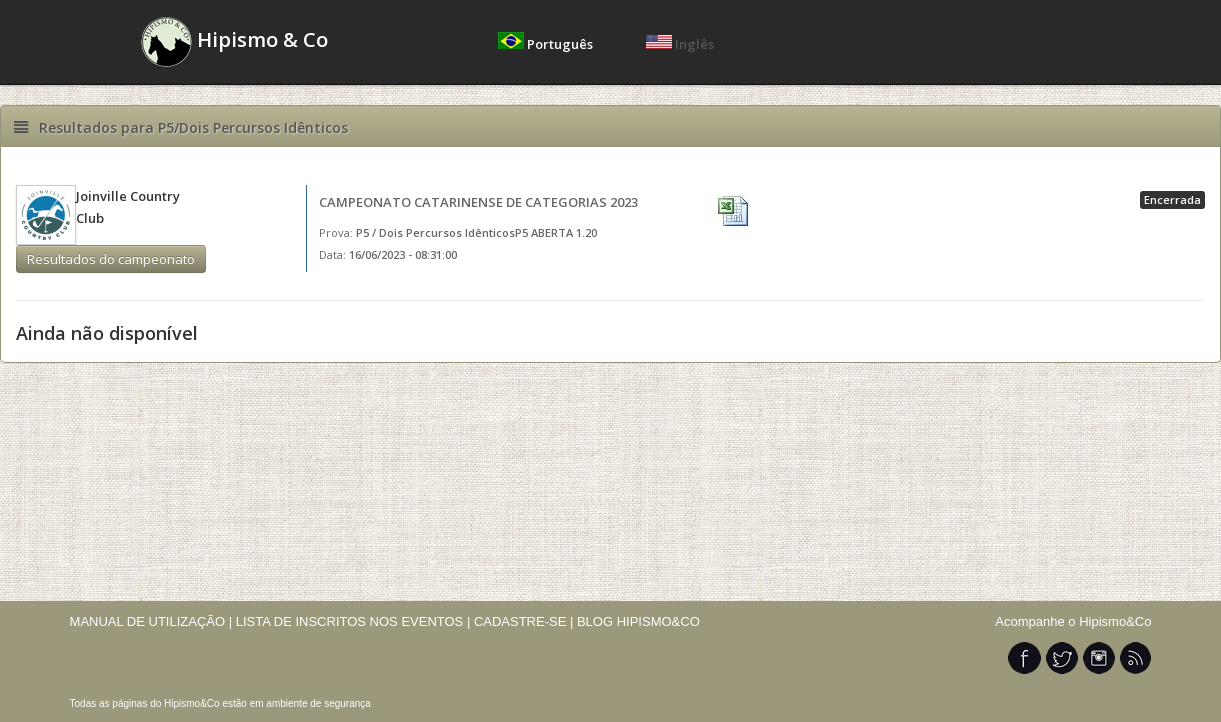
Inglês (680, 44)
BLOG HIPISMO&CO (638, 621)
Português (547, 44)
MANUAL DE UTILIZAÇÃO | (151, 621)
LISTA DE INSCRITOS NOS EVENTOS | (353, 621)
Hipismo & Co (234, 42)
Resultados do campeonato (111, 259)
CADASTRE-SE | (525, 621)
